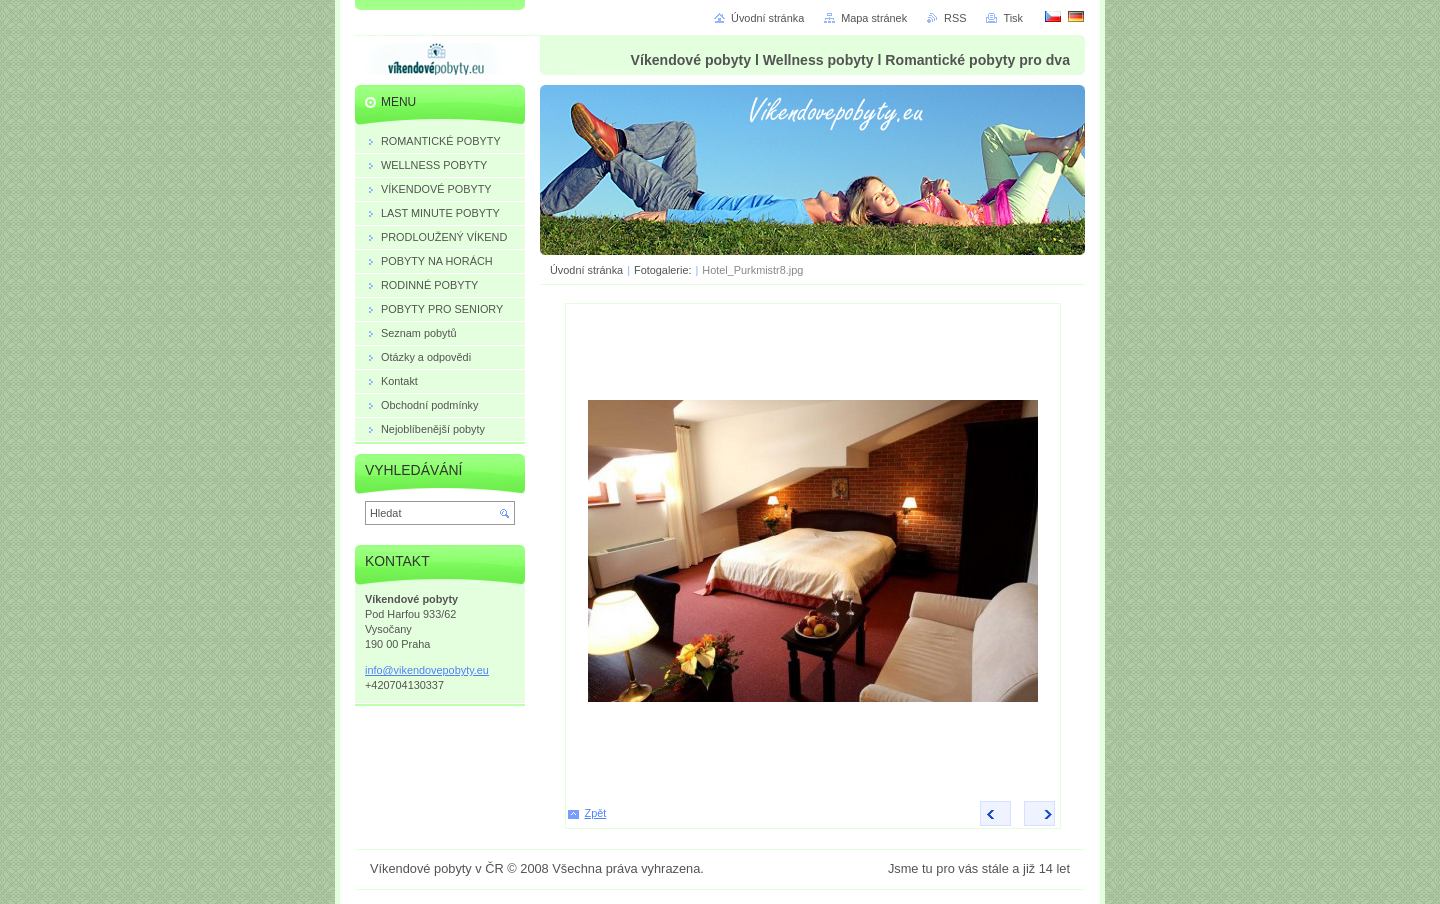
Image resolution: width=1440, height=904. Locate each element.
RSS (955, 18)
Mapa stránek (874, 18)
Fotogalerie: (664, 270)
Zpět (596, 813)
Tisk (1013, 18)
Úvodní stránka (586, 270)
